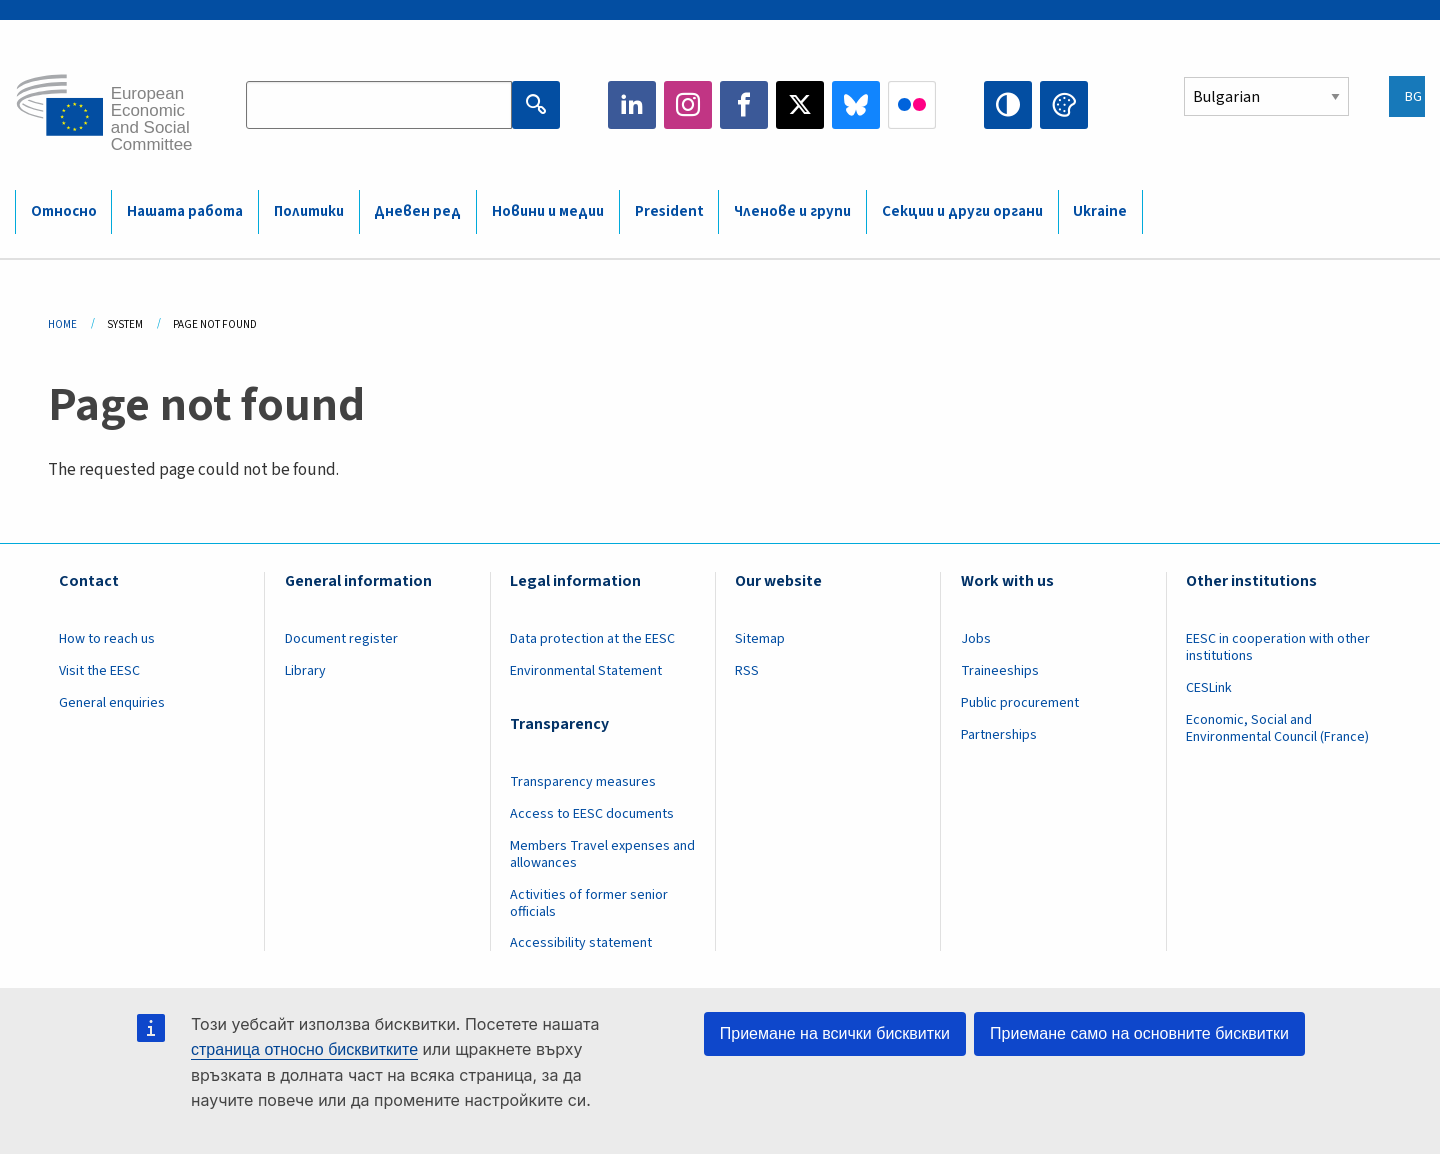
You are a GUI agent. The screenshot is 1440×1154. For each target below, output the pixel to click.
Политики (309, 211)
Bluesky (856, 105)
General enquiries (112, 703)
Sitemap (760, 639)
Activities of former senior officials (589, 903)
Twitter (800, 105)
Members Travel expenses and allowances (602, 854)
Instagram (688, 105)
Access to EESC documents (592, 814)
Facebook (744, 105)
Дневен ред (417, 211)
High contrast (1008, 105)
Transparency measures (583, 782)
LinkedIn (632, 105)
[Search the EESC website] (379, 105)
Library (305, 671)
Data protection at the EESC (592, 639)
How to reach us (107, 639)
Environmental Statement (586, 671)
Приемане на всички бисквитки (835, 1033)
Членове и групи (792, 211)
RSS (747, 671)
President (669, 211)
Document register (341, 639)
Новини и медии (548, 211)
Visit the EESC (99, 671)
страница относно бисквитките (304, 1049)
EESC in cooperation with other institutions (1278, 647)
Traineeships (1000, 671)
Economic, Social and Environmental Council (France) (1279, 728)
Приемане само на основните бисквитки (1139, 1033)
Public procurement (1020, 703)
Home (62, 324)
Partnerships (999, 735)
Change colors (1064, 105)
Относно (64, 211)
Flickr (912, 105)
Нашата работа (185, 211)
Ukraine (1100, 211)
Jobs (976, 639)
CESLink (1209, 688)
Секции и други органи (962, 211)
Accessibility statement (581, 943)
